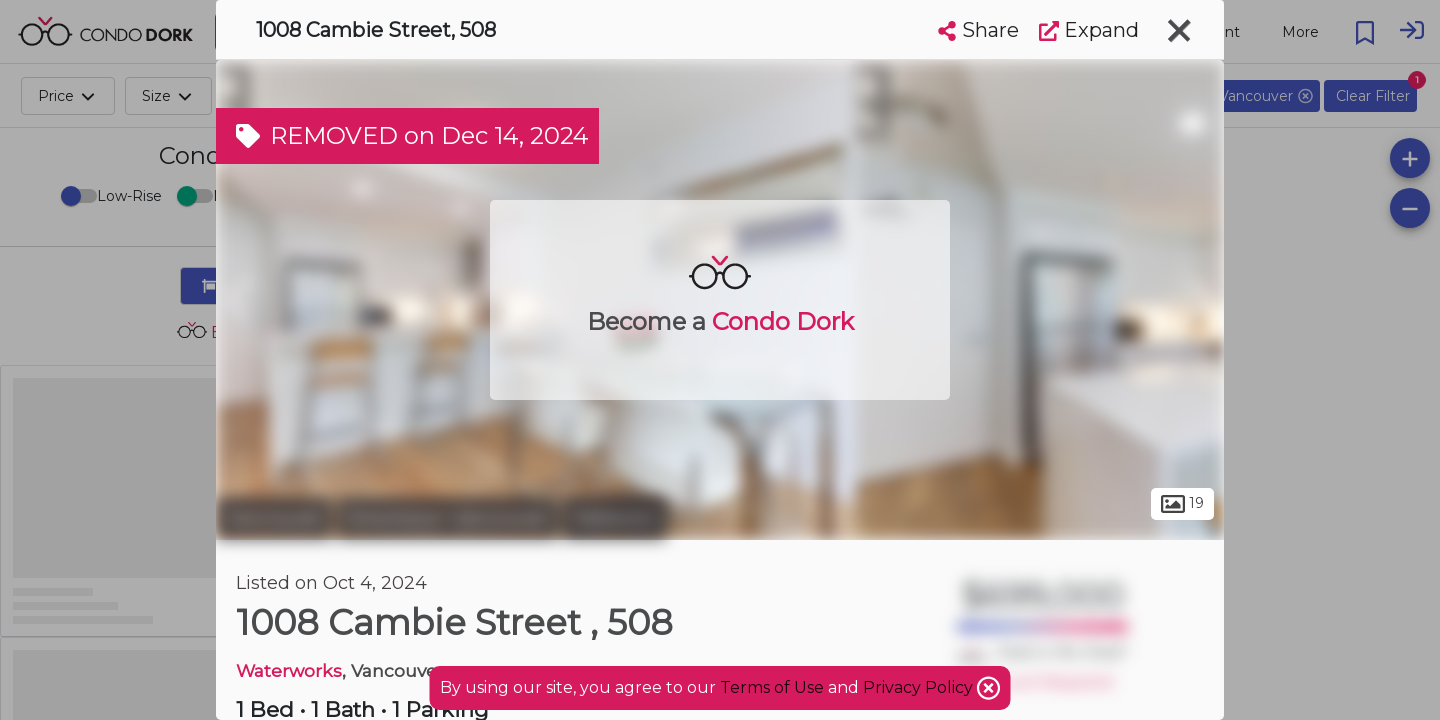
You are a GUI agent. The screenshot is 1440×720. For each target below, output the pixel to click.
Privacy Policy (920, 687)
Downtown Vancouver (447, 518)
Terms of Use (772, 687)
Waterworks (289, 670)
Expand (1089, 30)
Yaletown (614, 518)
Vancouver (274, 518)
